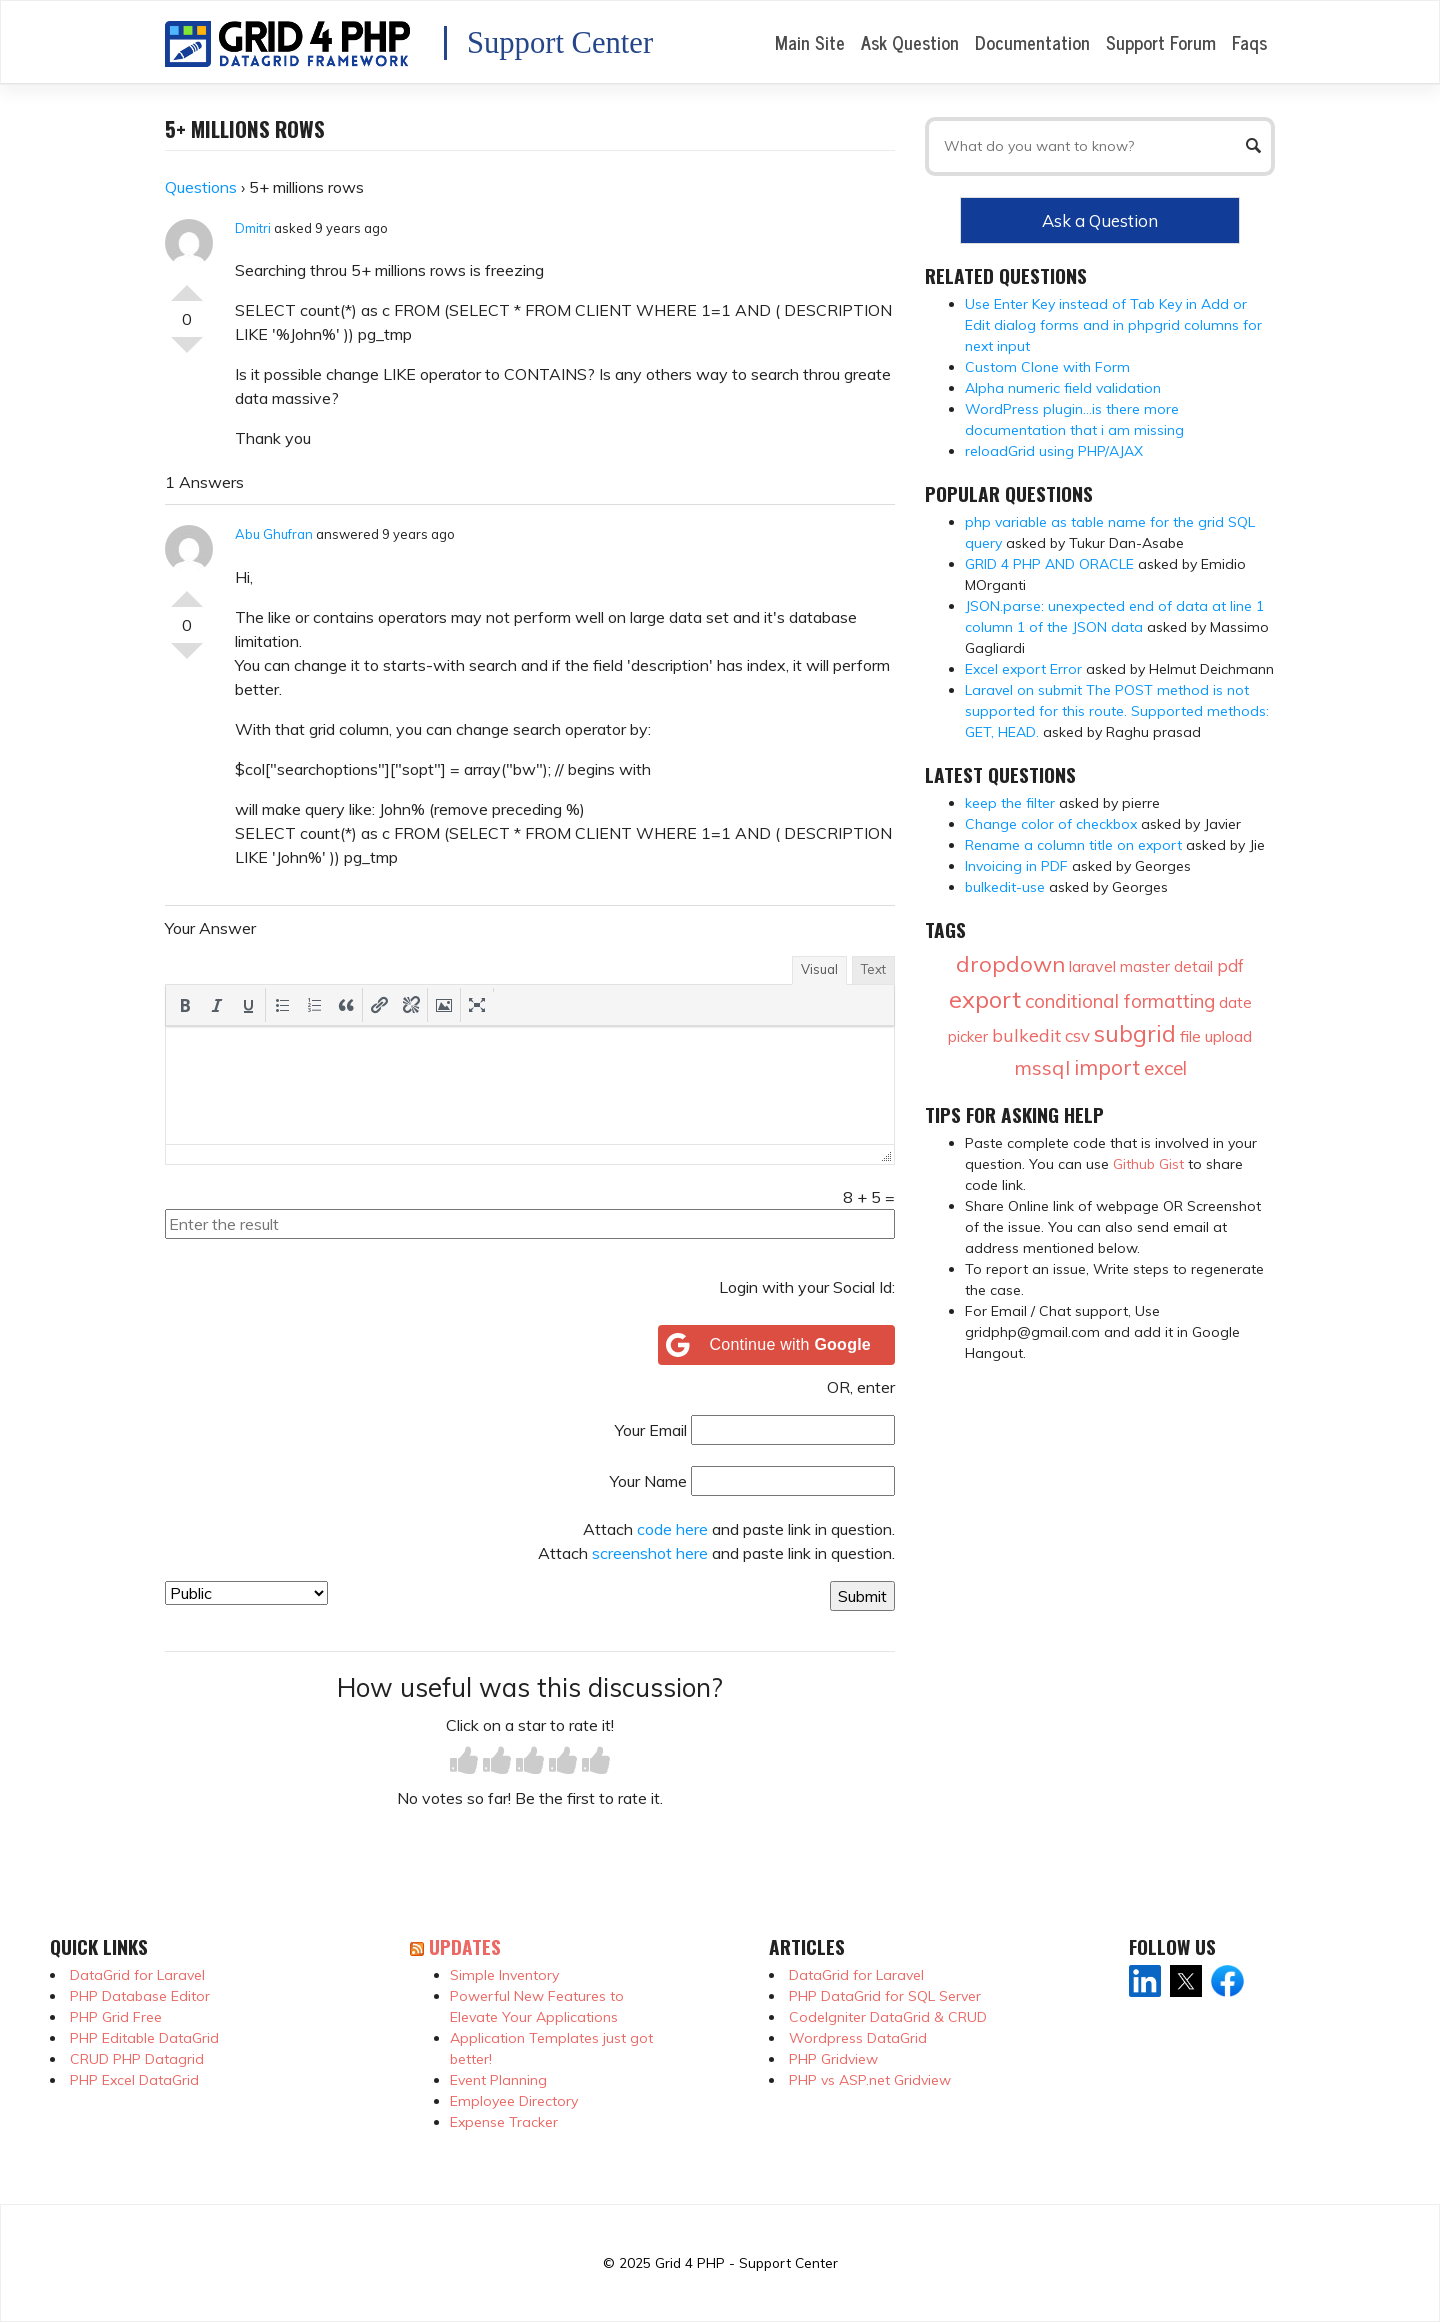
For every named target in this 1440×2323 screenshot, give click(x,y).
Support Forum (1161, 42)
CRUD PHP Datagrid (137, 2059)
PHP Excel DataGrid (134, 2080)
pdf (1230, 965)
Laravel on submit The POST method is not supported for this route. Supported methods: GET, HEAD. (1117, 711)
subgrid (1135, 1033)
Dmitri (253, 228)
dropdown (1010, 964)
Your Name (648, 1481)
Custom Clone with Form (1047, 367)
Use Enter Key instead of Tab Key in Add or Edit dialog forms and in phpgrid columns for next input (1113, 325)
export (985, 999)
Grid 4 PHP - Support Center (746, 2262)
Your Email (651, 1430)
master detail (1166, 966)
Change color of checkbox (1051, 824)
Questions (201, 187)
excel (1165, 1068)
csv (1077, 1035)
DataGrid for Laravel (137, 1975)
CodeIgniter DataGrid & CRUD (888, 2017)
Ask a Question (1100, 220)
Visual (819, 969)
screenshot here (650, 1553)
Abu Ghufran (274, 534)
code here (672, 1529)
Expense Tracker (504, 2122)
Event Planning (498, 2080)
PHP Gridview (833, 2059)
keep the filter (1010, 803)
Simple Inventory (504, 1975)
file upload (1216, 1036)
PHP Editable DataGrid (144, 2038)
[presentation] (185, 1005)
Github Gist (1148, 1164)
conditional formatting (1120, 1001)
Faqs (1249, 42)
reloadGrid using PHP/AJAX (1054, 451)
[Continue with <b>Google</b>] (777, 1345)
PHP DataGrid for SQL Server (885, 1996)
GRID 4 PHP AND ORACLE (1049, 564)
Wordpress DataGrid (858, 2038)
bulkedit (1026, 1035)
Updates (465, 1946)
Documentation (1032, 42)
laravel (1092, 966)
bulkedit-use (1005, 887)
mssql (1042, 1067)
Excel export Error (1023, 669)
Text (873, 969)
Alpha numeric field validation (1063, 388)
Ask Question (910, 42)
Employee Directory (514, 2101)
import (1107, 1067)
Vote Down (187, 353)
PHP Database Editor (140, 1996)
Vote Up (187, 285)
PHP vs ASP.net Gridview (870, 2080)
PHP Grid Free (116, 2017)
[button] (185, 1005)
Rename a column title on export (1073, 845)
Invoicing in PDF (1016, 866)
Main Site (810, 42)
